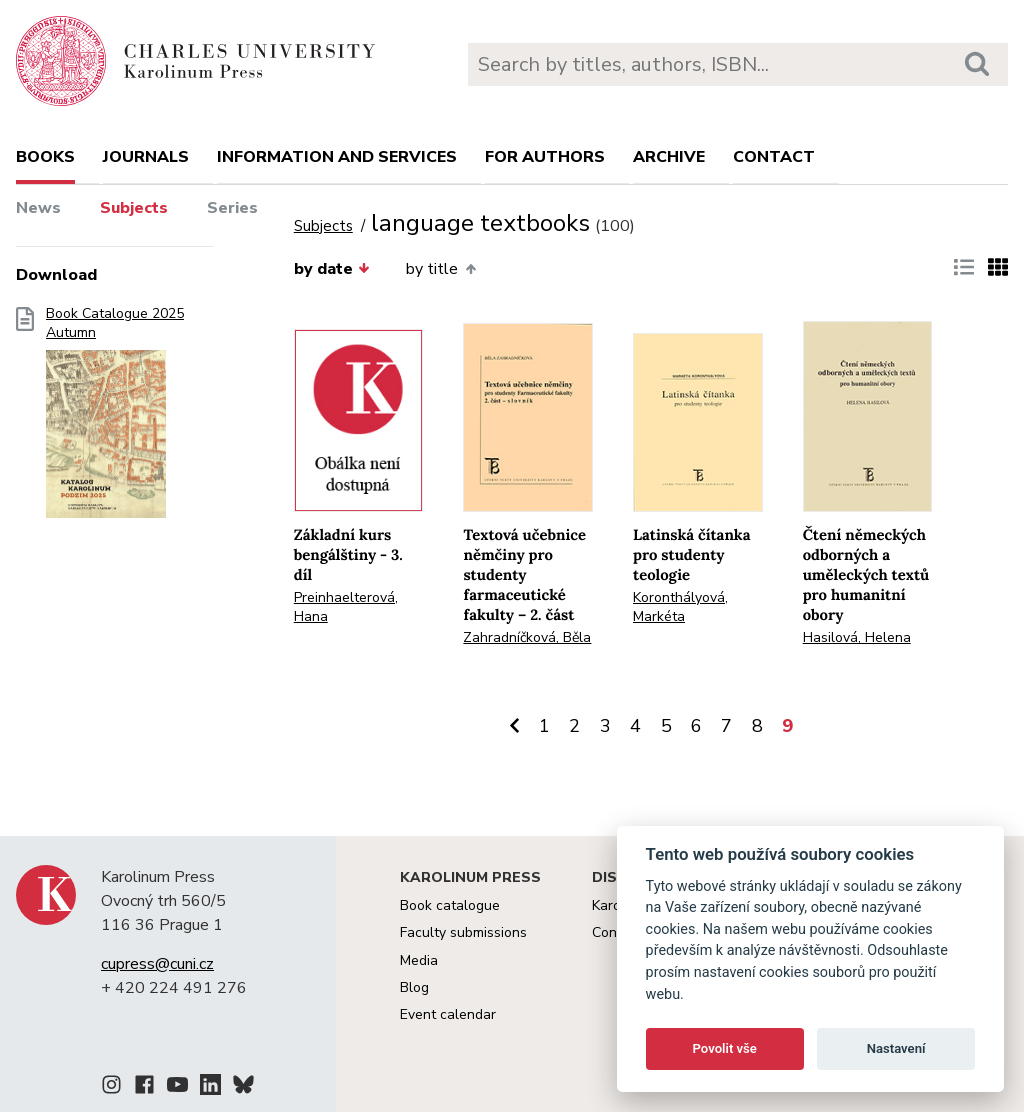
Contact (774, 157)
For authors (545, 157)
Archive (669, 157)
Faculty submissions (463, 932)
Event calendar (448, 1014)
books (45, 157)
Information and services (337, 157)
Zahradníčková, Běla (527, 637)
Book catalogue (450, 905)
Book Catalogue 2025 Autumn (115, 419)
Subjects (134, 208)
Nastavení (896, 1048)
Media (419, 960)
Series (232, 208)
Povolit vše (725, 1048)
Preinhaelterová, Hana (346, 607)
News (38, 208)
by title (440, 269)
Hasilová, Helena (857, 637)
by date (332, 269)
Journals (146, 157)
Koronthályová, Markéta (680, 607)
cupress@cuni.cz (157, 964)
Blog (414, 987)
